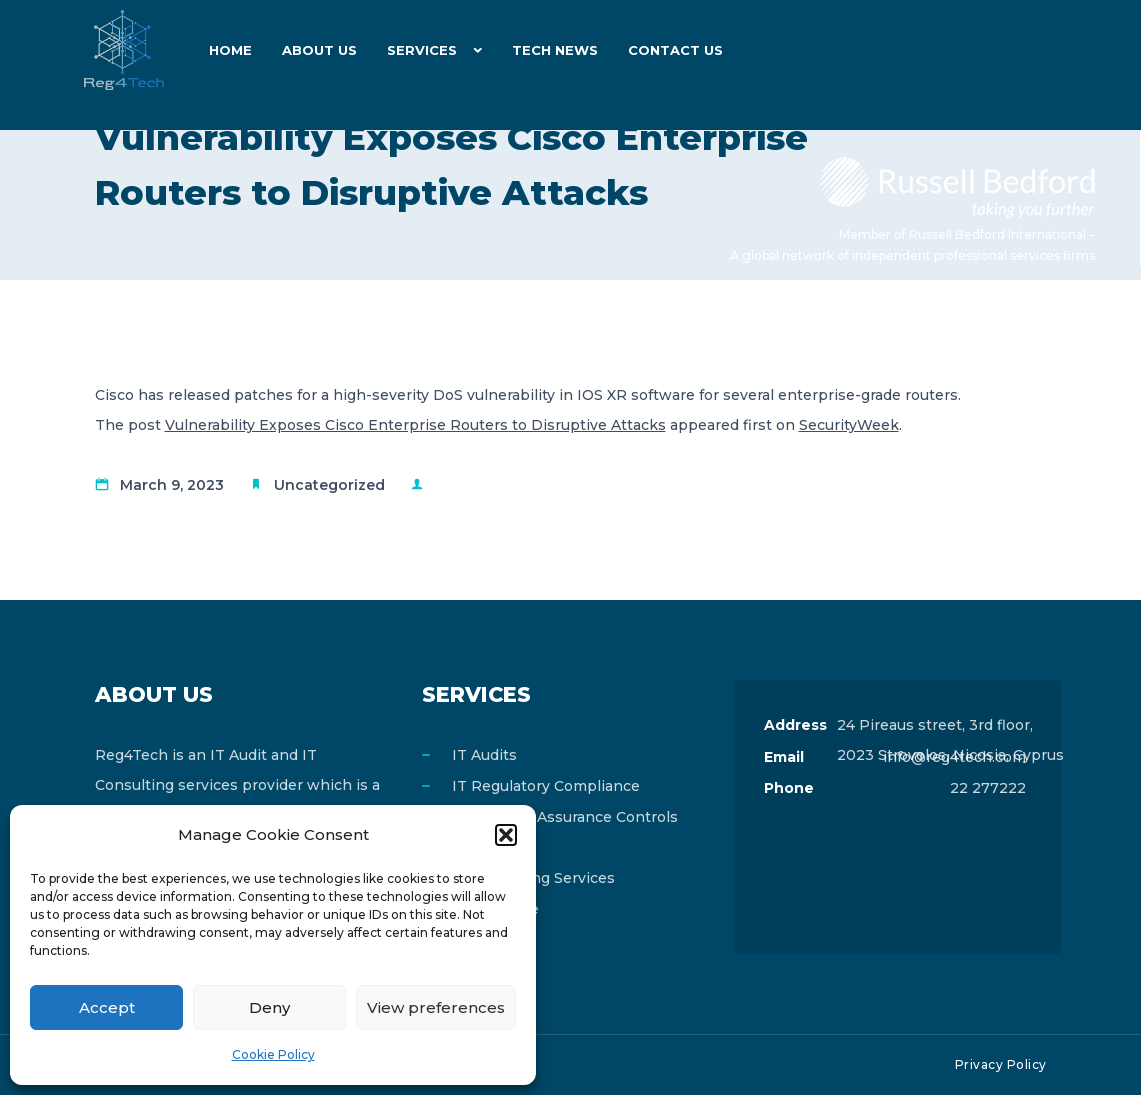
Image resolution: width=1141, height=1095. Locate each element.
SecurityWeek (849, 425)
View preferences (436, 1007)
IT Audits (484, 755)
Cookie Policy (273, 1054)
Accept (107, 1007)
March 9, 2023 (172, 485)
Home (230, 50)
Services (422, 50)
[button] (506, 835)
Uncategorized (329, 485)
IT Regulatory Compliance (546, 786)
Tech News (555, 50)
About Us (319, 50)
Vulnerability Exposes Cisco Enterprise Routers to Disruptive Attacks (415, 425)
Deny (269, 1007)
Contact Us (675, 50)
